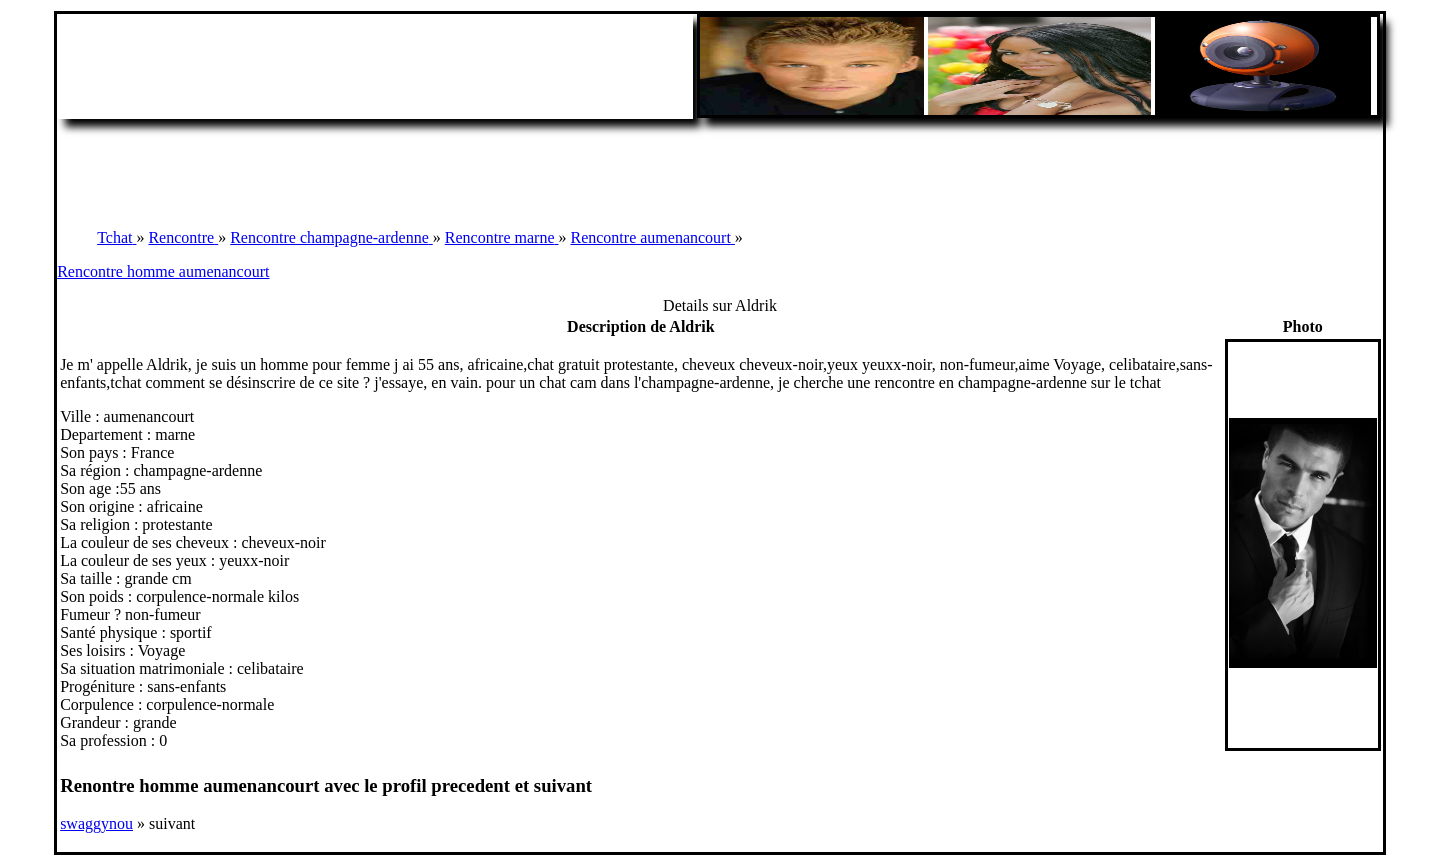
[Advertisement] (720, 164)
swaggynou (96, 823)
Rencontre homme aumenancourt (163, 271)
